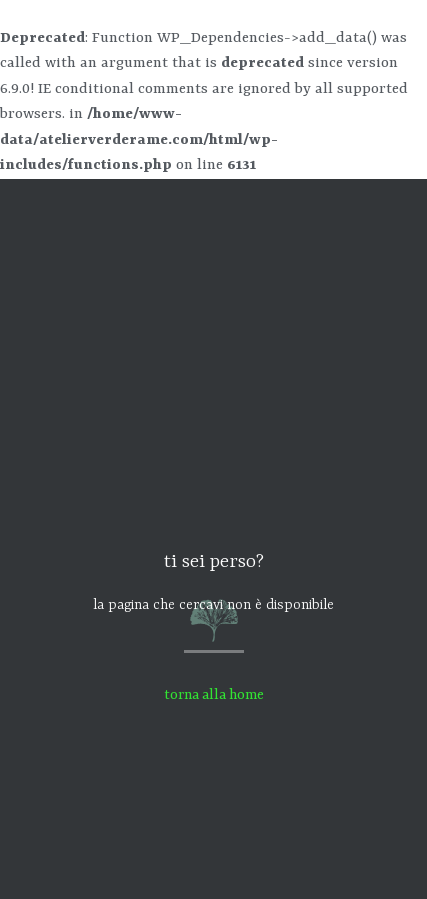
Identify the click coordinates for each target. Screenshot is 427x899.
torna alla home (214, 695)
